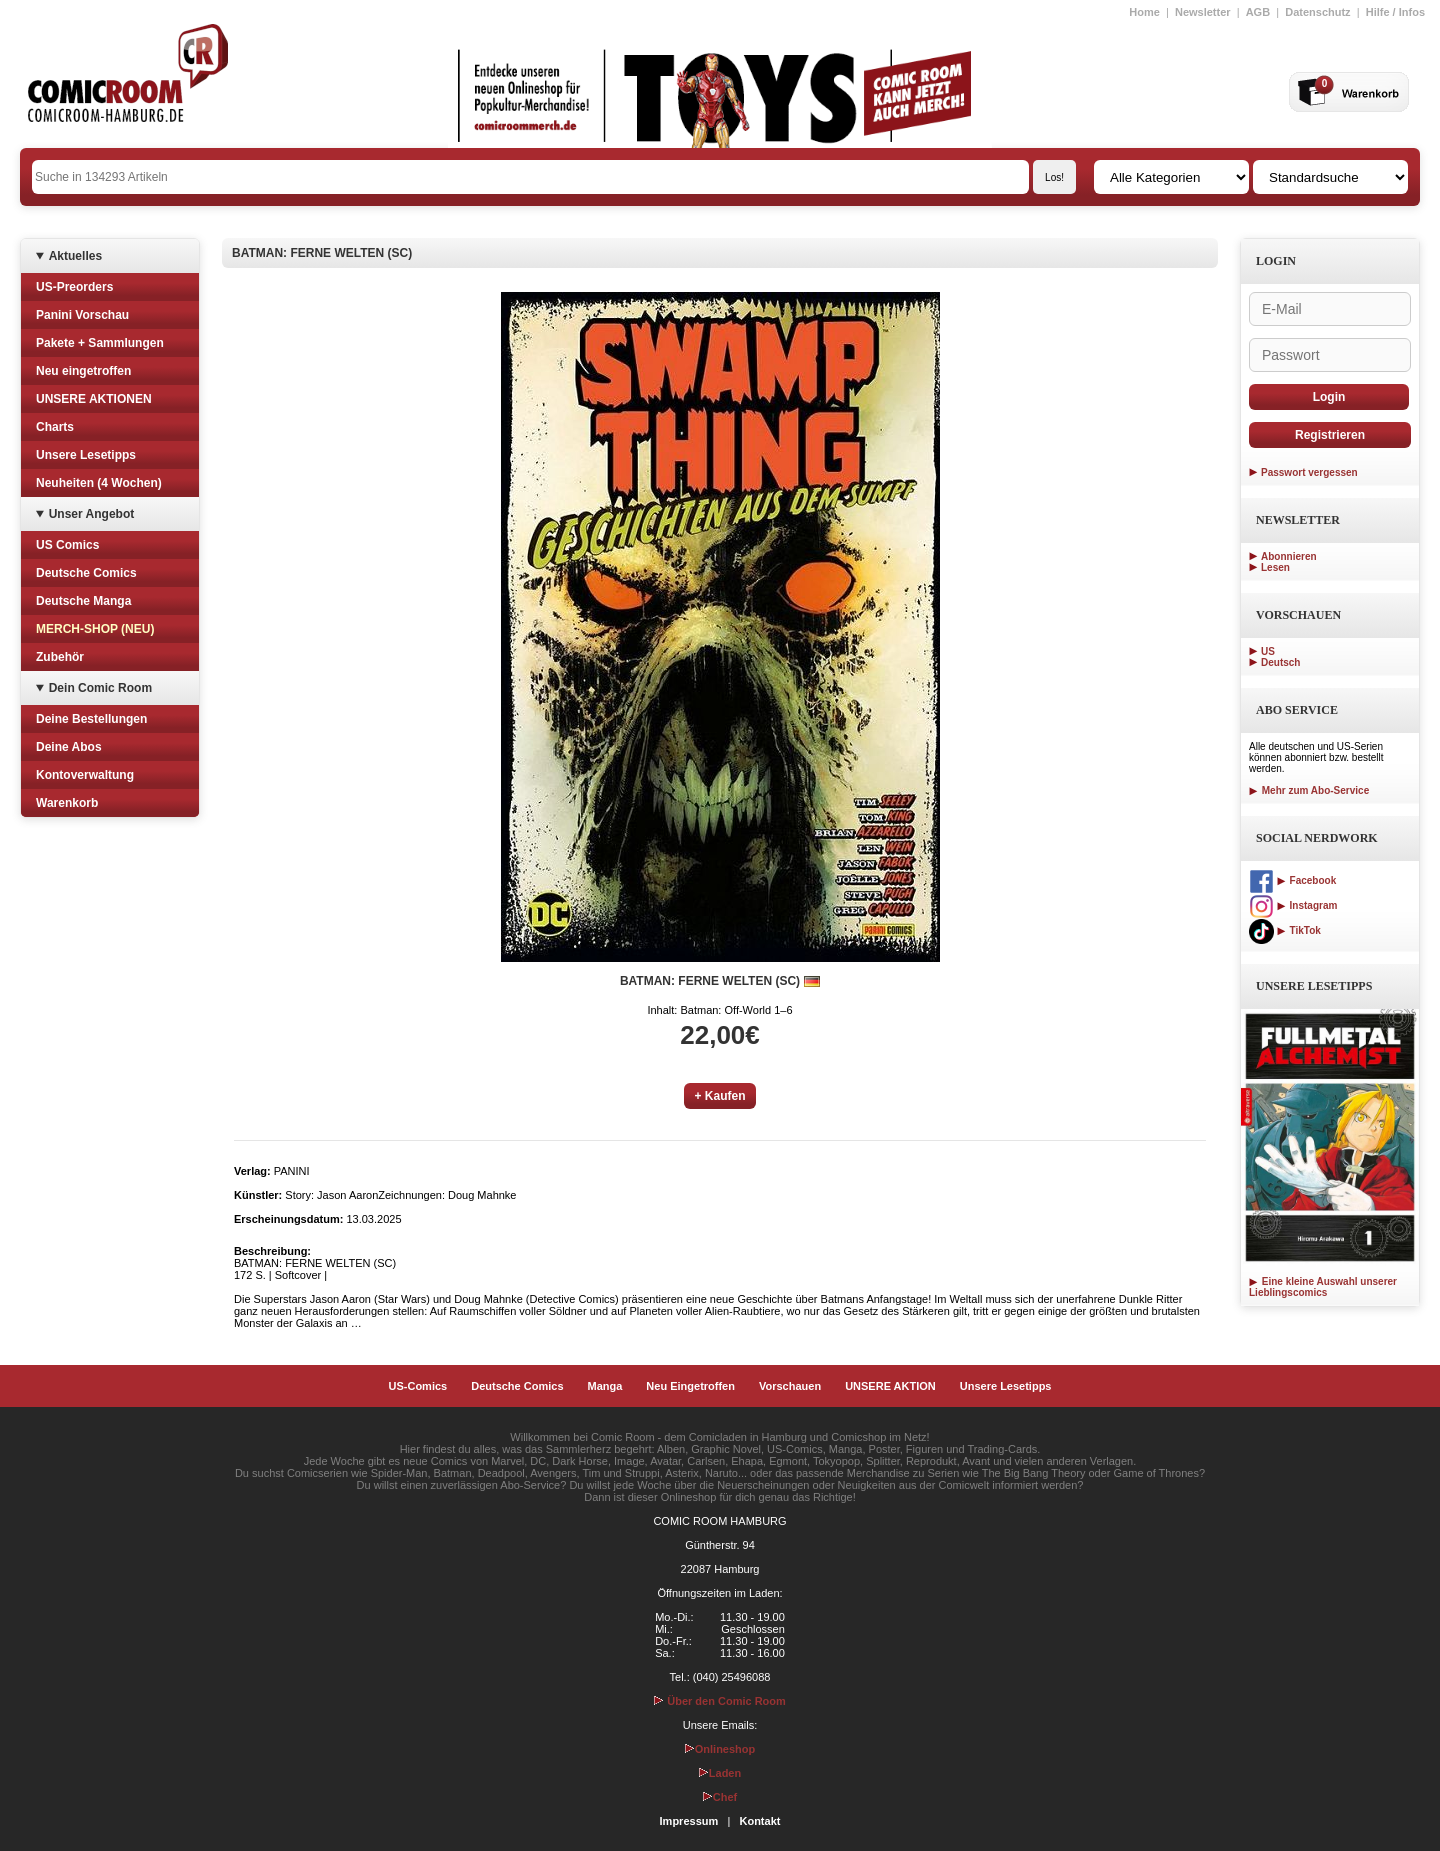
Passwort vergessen (1309, 472)
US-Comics (418, 1386)
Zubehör (60, 657)
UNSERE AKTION (890, 1386)
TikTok (1285, 930)
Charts (55, 427)
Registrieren (1330, 435)
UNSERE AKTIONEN (94, 399)
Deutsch (1280, 662)
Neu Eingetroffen (690, 1386)
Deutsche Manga (83, 601)
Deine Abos (69, 747)
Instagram (1293, 905)
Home (1144, 12)
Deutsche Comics (86, 573)
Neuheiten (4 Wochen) (99, 483)
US (1268, 651)
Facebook (1292, 880)
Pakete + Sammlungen (100, 343)
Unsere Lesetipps (86, 455)
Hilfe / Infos (1395, 12)
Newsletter (1203, 12)
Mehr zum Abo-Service (1309, 790)
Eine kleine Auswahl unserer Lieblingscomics (1323, 1287)
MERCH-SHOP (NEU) (95, 629)
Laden (720, 1773)
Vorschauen (790, 1386)
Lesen (1275, 567)
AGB (1258, 12)
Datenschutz (1317, 12)
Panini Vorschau (82, 315)
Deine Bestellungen (91, 719)
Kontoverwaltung (85, 775)
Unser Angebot (92, 514)
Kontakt (759, 1821)
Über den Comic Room (720, 1701)
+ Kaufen (719, 1096)
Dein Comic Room (100, 688)
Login (1329, 397)
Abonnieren (1289, 556)
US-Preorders (74, 287)
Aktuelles (75, 256)
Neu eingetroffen (83, 371)
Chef (720, 1797)
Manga (605, 1386)
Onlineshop (720, 1749)
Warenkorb (67, 803)
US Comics (67, 545)
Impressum (689, 1821)
